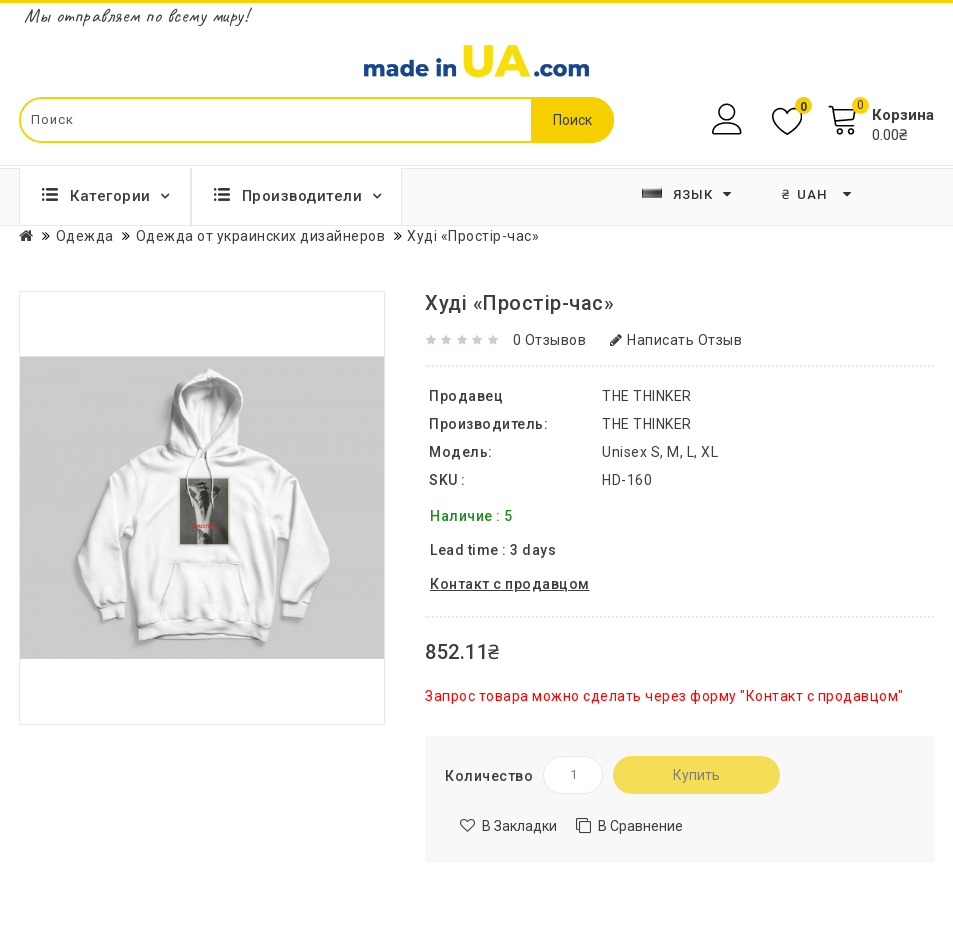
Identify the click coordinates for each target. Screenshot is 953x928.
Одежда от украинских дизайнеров (261, 236)
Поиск (572, 120)
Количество (489, 776)
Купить (696, 775)
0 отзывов (550, 340)
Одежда (85, 236)
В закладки (519, 826)
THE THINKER (647, 424)
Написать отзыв (676, 340)
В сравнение (640, 826)
